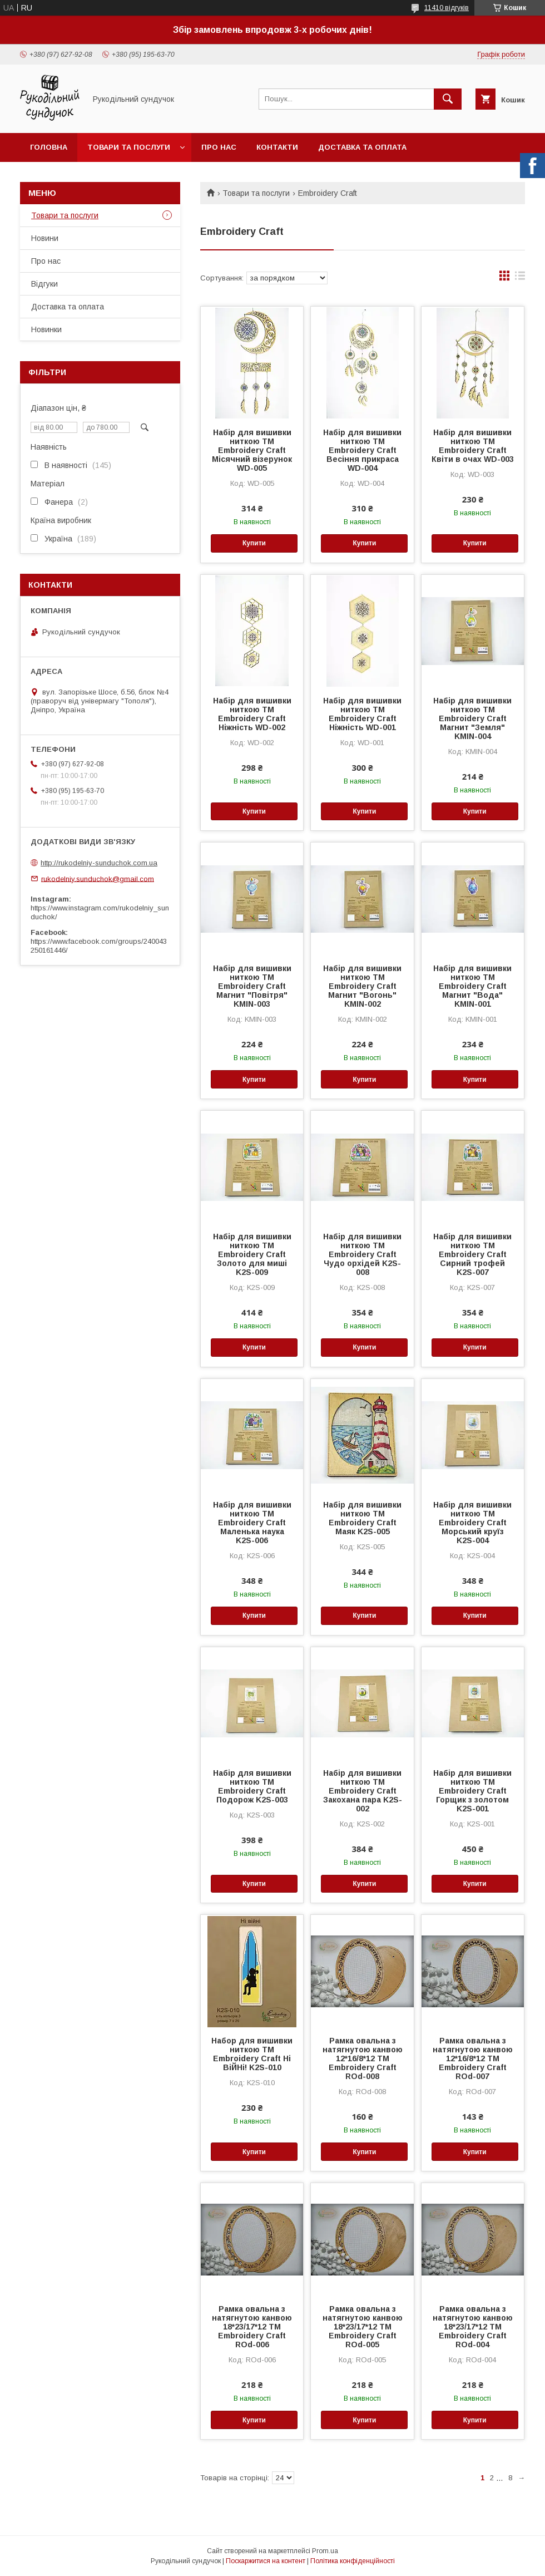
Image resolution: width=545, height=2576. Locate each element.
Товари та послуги (128, 147)
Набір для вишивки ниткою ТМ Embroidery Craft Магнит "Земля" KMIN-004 (472, 718)
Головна (48, 147)
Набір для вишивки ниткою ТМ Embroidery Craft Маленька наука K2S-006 (252, 1522)
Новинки (46, 329)
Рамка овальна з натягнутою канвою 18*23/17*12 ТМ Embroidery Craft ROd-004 (473, 2326)
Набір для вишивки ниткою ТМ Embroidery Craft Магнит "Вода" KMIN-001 (472, 986)
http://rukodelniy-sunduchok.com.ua (99, 863)
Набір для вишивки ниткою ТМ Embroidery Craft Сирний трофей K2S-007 (472, 1254)
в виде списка (520, 278)
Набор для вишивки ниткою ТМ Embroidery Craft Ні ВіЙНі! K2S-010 (252, 2054)
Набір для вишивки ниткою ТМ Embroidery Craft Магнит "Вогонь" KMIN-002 (362, 986)
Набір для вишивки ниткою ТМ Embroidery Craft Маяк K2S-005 (362, 1518)
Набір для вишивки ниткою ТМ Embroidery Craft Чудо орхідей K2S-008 (362, 1254)
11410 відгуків (446, 8)
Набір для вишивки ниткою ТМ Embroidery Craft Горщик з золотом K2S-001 (472, 1791)
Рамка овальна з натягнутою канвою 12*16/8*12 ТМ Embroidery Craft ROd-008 (363, 2058)
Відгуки (44, 283)
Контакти (277, 147)
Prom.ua (325, 2551)
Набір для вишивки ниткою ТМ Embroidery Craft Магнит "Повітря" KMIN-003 (252, 986)
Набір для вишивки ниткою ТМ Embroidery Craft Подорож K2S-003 (252, 1786)
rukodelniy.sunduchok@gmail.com (97, 878)
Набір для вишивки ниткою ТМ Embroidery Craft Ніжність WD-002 (252, 714)
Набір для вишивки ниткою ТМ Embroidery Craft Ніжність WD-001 (362, 714)
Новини (44, 238)
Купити (254, 543)
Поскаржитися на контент (265, 2561)
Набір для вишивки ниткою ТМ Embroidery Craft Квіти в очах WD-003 (473, 446)
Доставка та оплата (362, 147)
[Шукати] (448, 99)
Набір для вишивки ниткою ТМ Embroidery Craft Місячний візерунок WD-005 (252, 450)
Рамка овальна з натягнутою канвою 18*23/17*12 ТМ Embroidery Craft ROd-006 (252, 2326)
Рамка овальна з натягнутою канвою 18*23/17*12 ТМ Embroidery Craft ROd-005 (363, 2326)
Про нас (218, 147)
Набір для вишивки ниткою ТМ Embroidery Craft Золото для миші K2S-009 (252, 1254)
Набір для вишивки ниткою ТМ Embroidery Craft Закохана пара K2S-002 (362, 1791)
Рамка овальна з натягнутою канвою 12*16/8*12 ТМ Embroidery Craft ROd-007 (473, 2058)
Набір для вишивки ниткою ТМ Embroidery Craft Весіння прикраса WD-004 (362, 450)
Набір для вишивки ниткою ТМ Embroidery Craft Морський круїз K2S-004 (472, 1522)
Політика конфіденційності (352, 2561)
